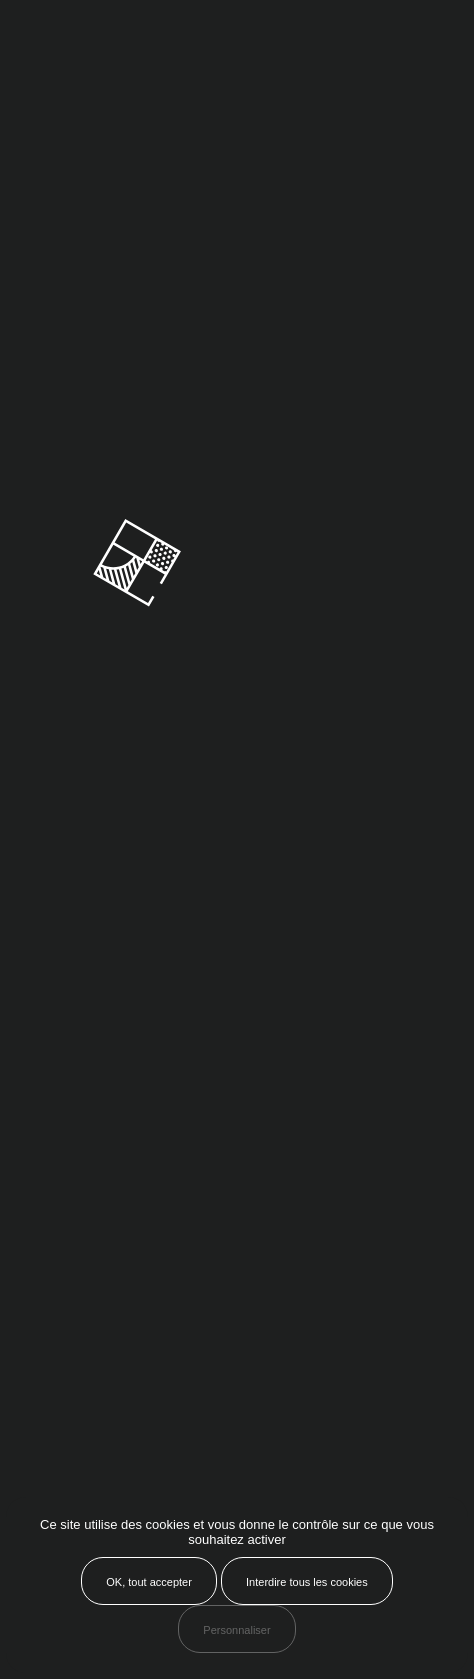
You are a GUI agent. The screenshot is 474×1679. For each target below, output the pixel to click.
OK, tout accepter (149, 1582)
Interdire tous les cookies (307, 1582)
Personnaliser (236, 1630)
